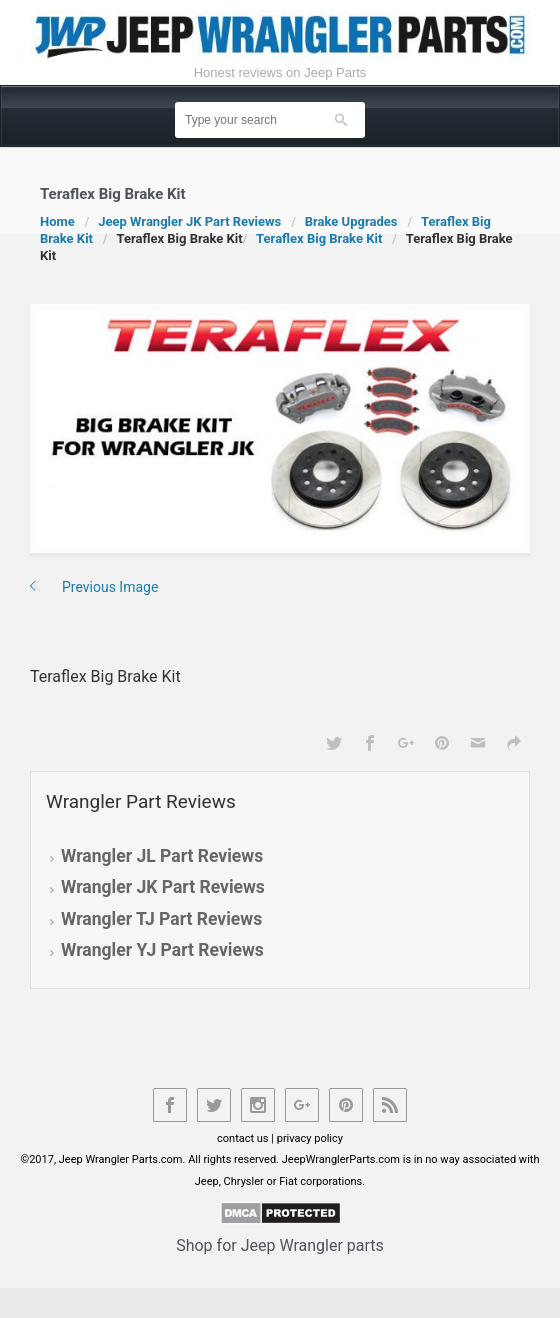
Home (57, 221)
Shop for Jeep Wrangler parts (280, 1245)
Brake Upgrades (351, 221)
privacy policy (310, 1138)
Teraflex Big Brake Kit (319, 238)
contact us (243, 1138)
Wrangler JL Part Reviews (162, 856)
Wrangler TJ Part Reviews (161, 919)
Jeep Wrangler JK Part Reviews (189, 221)
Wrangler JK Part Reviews (163, 887)
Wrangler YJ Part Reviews (162, 950)
